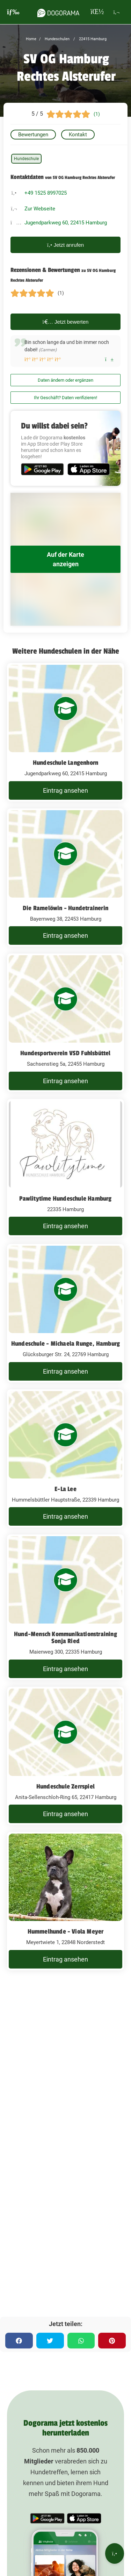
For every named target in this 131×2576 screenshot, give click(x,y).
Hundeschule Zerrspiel (65, 1786)
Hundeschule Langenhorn (65, 763)
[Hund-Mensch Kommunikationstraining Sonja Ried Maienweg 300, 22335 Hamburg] (65, 1607)
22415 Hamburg (92, 39)
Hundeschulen (57, 39)
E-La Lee (65, 1489)
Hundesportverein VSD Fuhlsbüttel (65, 1053)
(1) (97, 114)
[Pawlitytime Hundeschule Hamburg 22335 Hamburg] (65, 1168)
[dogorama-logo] (58, 12)
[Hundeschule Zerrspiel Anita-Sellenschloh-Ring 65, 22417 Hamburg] (65, 1756)
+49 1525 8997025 (45, 193)
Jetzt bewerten (66, 322)
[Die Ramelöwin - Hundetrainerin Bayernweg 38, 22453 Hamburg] (65, 877)
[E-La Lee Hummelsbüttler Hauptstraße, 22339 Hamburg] (65, 1458)
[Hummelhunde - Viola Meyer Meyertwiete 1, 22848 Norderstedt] (65, 1901)
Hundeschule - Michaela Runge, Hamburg (65, 1343)
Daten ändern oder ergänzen (65, 380)
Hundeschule (26, 158)
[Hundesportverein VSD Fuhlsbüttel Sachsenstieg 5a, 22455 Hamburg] (65, 1023)
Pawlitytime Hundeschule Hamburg (65, 1198)
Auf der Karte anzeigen (65, 559)
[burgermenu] (13, 12)
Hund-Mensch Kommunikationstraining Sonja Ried (65, 1637)
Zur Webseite (39, 209)
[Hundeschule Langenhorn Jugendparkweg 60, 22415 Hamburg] (65, 732)
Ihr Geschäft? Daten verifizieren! (65, 397)
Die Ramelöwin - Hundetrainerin (65, 908)
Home (31, 39)
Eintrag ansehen (65, 790)
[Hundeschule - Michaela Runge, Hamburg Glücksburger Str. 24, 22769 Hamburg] (65, 1313)
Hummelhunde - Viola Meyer (66, 1931)
